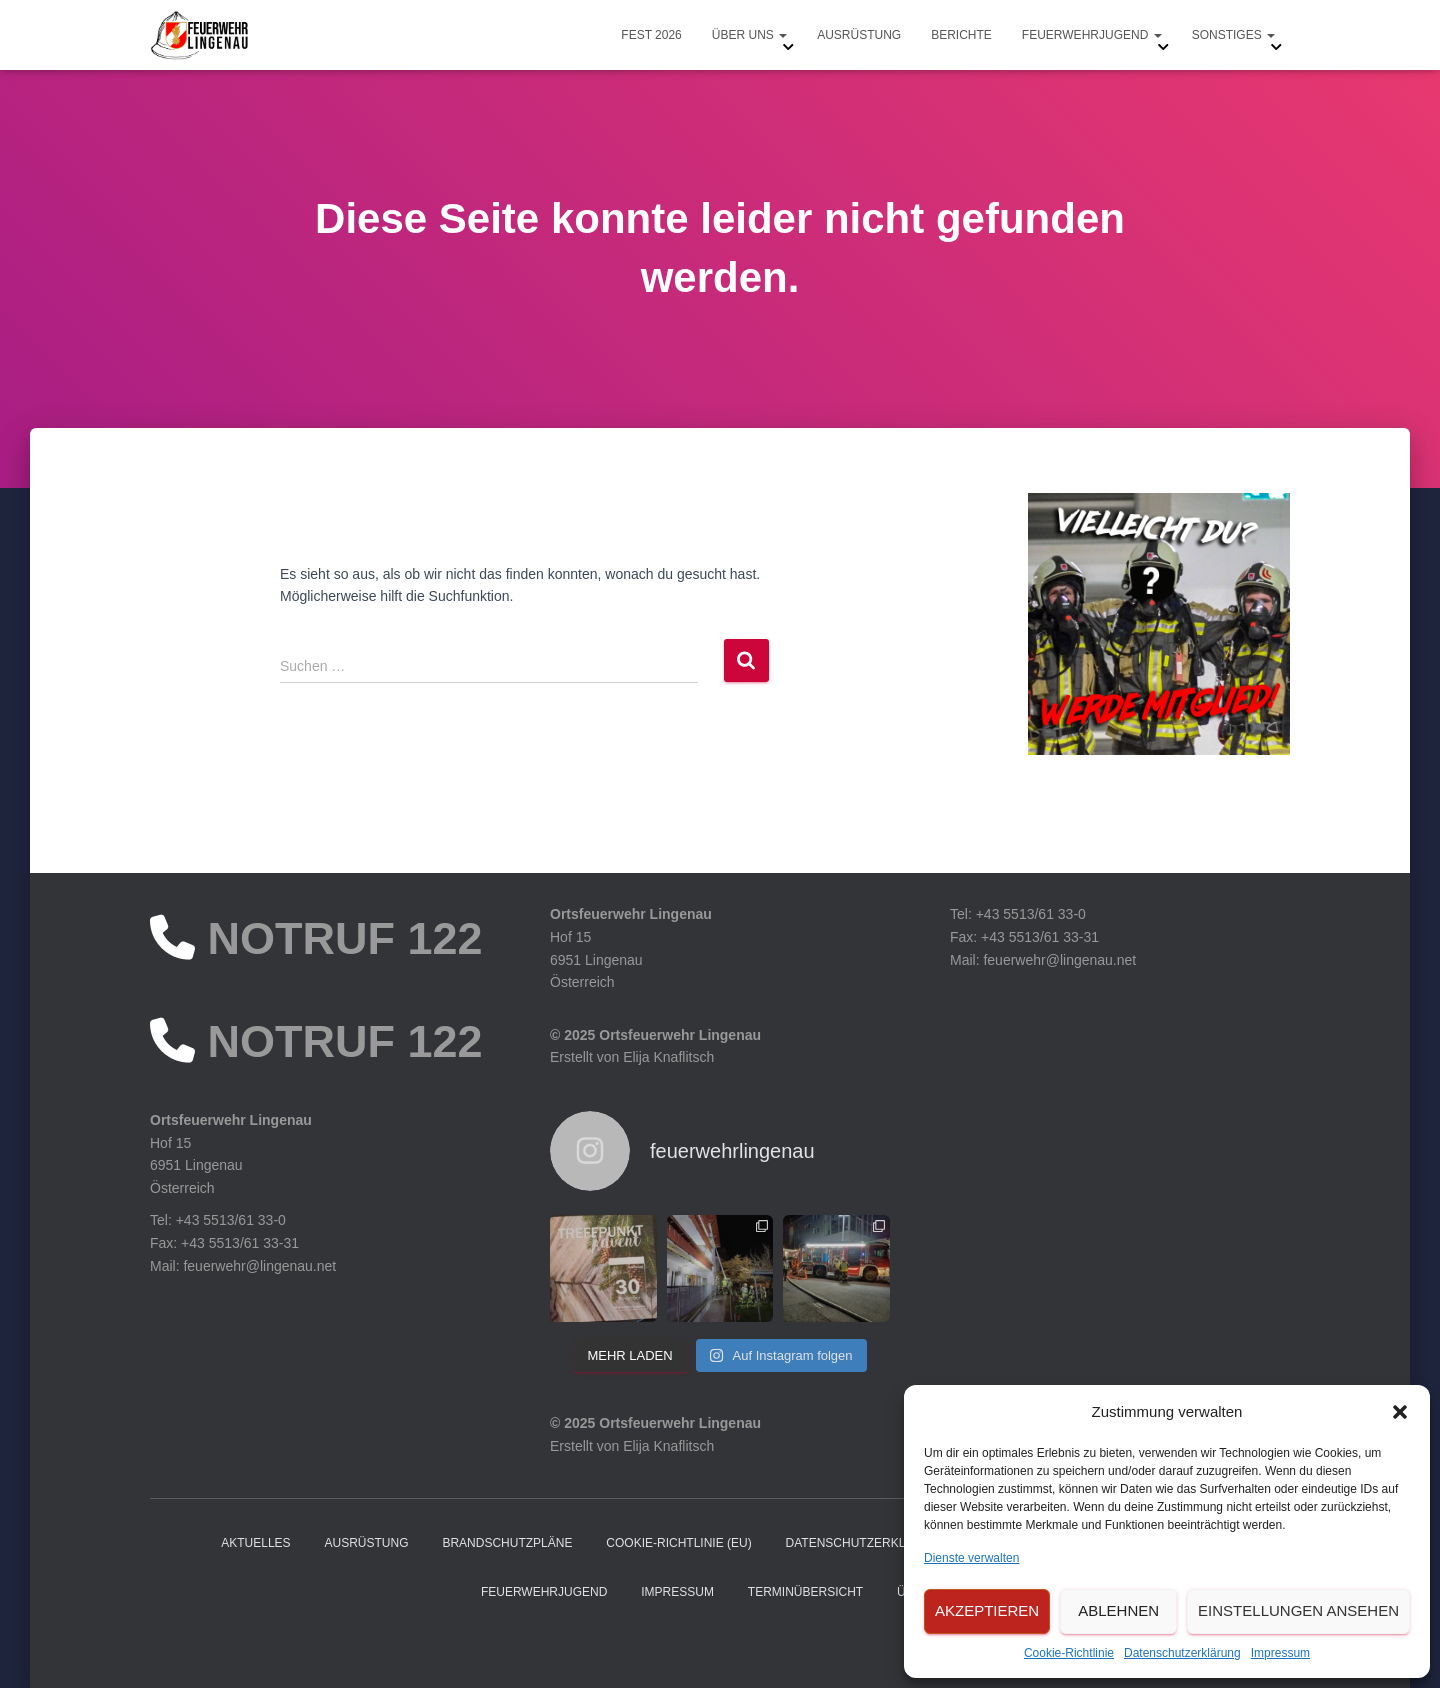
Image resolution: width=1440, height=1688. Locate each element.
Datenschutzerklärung (1182, 1653)
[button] (1400, 1412)
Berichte (961, 35)
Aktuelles (255, 1543)
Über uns (749, 35)
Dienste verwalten (971, 1558)
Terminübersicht (805, 1592)
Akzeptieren (987, 1610)
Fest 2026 (651, 35)
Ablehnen (1118, 1610)
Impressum (1280, 1653)
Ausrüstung (859, 35)
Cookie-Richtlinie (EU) (678, 1543)
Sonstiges (1233, 35)
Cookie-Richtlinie (1069, 1653)
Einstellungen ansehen (1298, 1610)
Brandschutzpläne (507, 1543)
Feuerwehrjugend (1092, 35)
